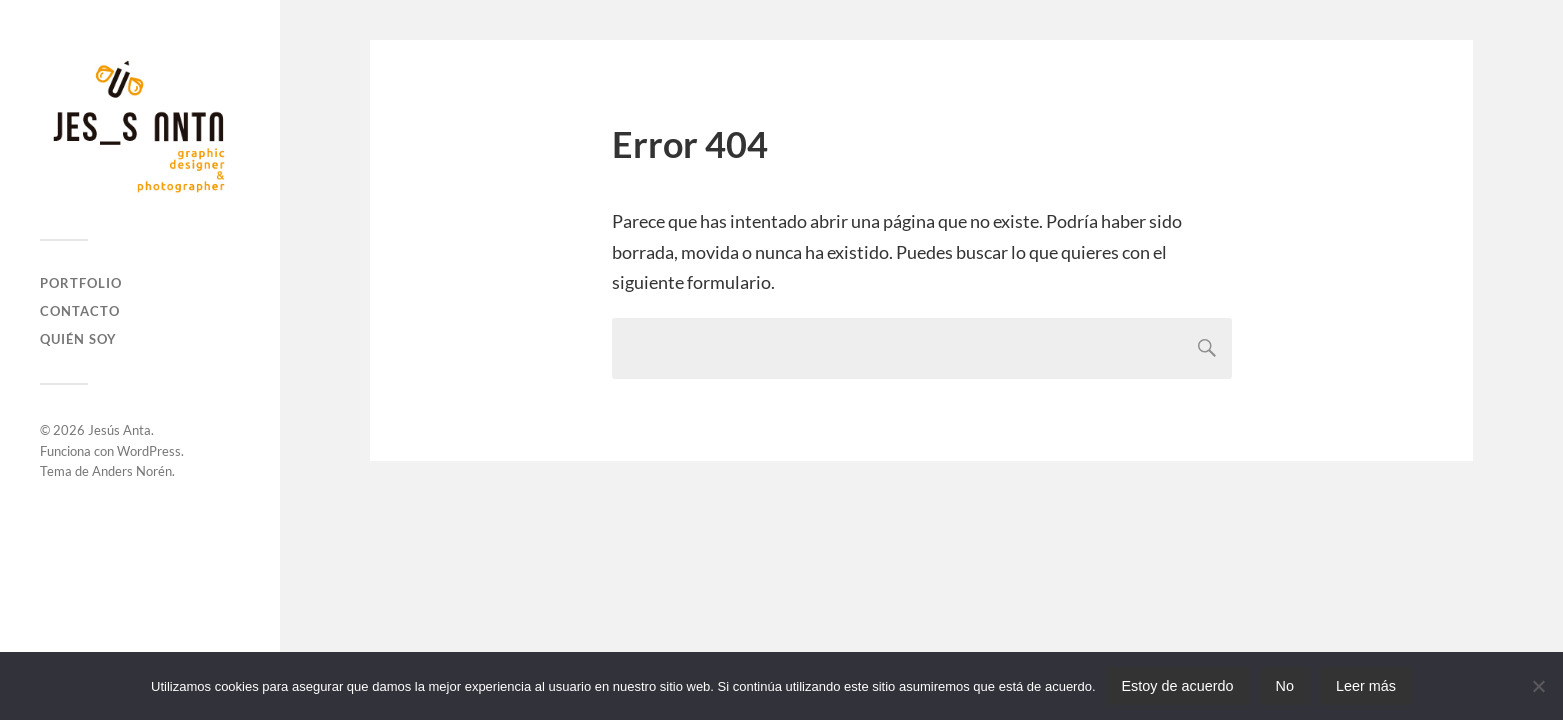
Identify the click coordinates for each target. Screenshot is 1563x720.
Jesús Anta (119, 430)
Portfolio (81, 283)
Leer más (1366, 686)
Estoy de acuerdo (1178, 686)
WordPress (149, 451)
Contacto (80, 311)
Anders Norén (132, 471)
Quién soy (78, 339)
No (1285, 686)
